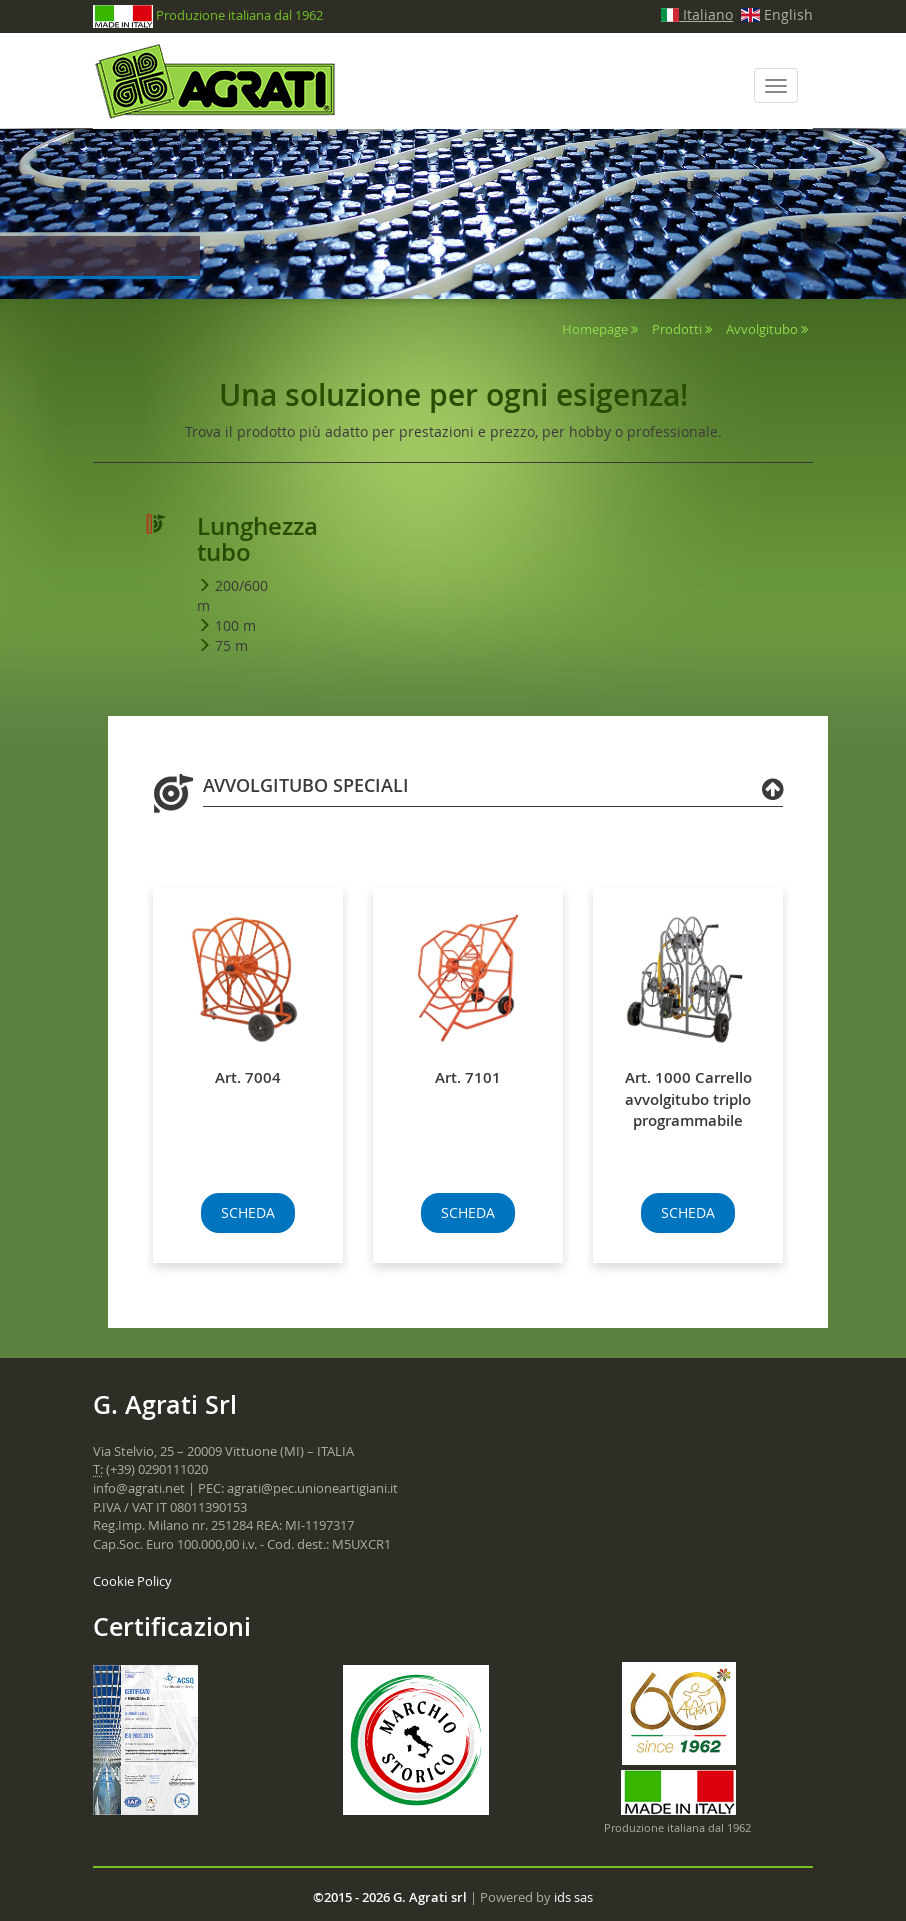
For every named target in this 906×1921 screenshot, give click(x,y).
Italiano (697, 14)
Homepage (595, 329)
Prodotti (677, 329)
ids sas (573, 1897)
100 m (235, 625)
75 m (231, 645)
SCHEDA (248, 1212)
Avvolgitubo (762, 329)
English (777, 14)
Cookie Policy (132, 1581)
